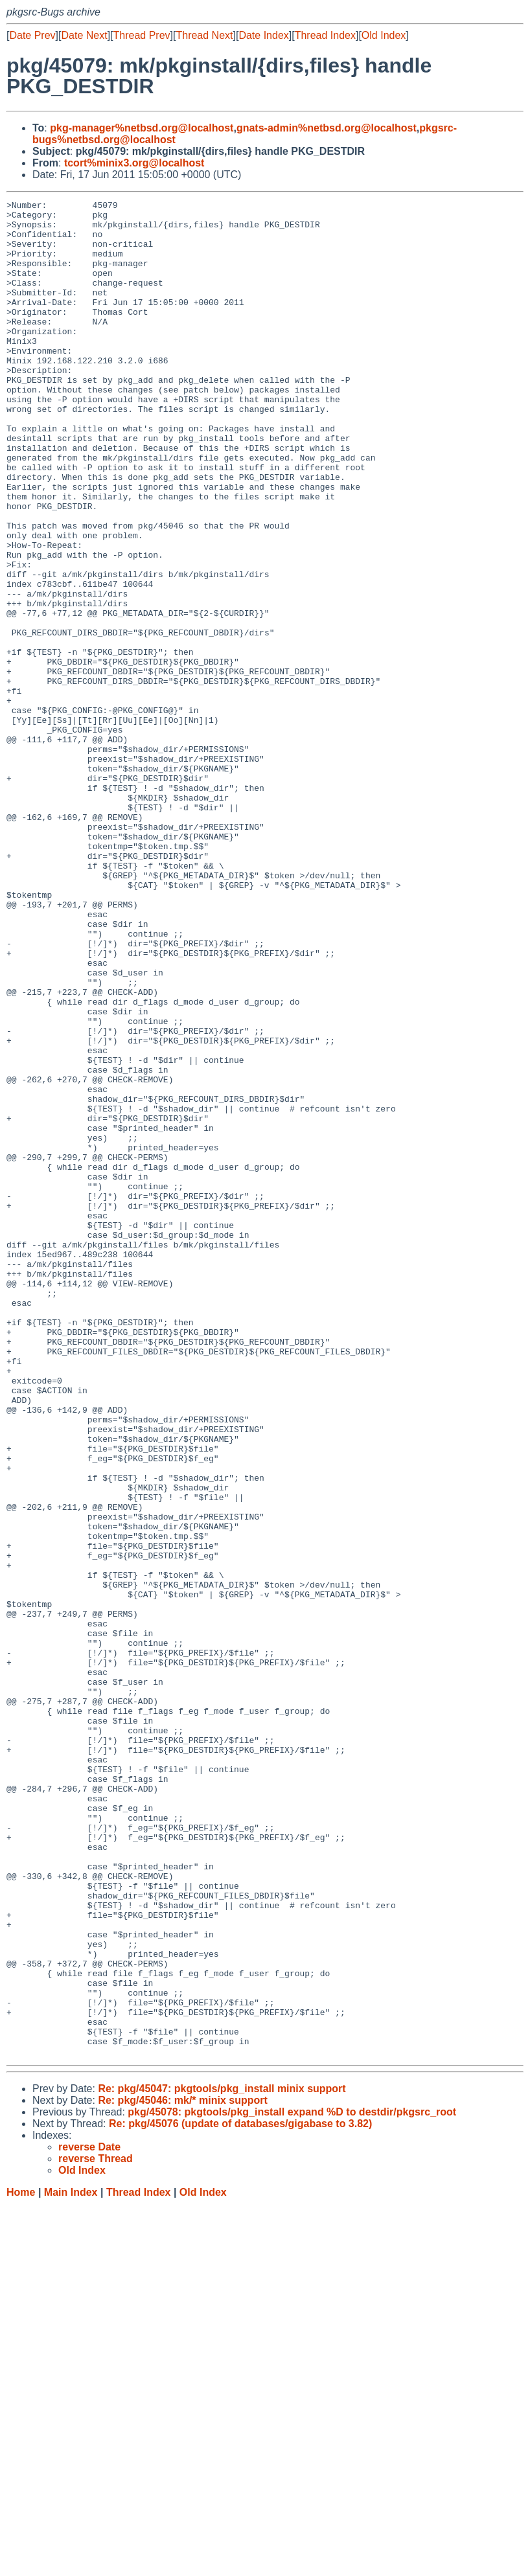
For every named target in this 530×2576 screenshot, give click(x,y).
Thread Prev (141, 35)
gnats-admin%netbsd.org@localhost (326, 127)
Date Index (263, 35)
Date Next (84, 35)
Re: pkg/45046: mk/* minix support (182, 2471)
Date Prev (32, 35)
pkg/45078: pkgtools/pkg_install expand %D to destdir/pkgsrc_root (292, 2483)
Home (20, 2563)
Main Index (71, 2563)
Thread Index (325, 35)
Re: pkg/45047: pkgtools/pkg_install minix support (221, 2459)
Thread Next (204, 35)
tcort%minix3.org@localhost (134, 162)
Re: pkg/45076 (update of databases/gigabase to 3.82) (240, 2494)
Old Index (384, 35)
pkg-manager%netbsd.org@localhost (141, 127)
